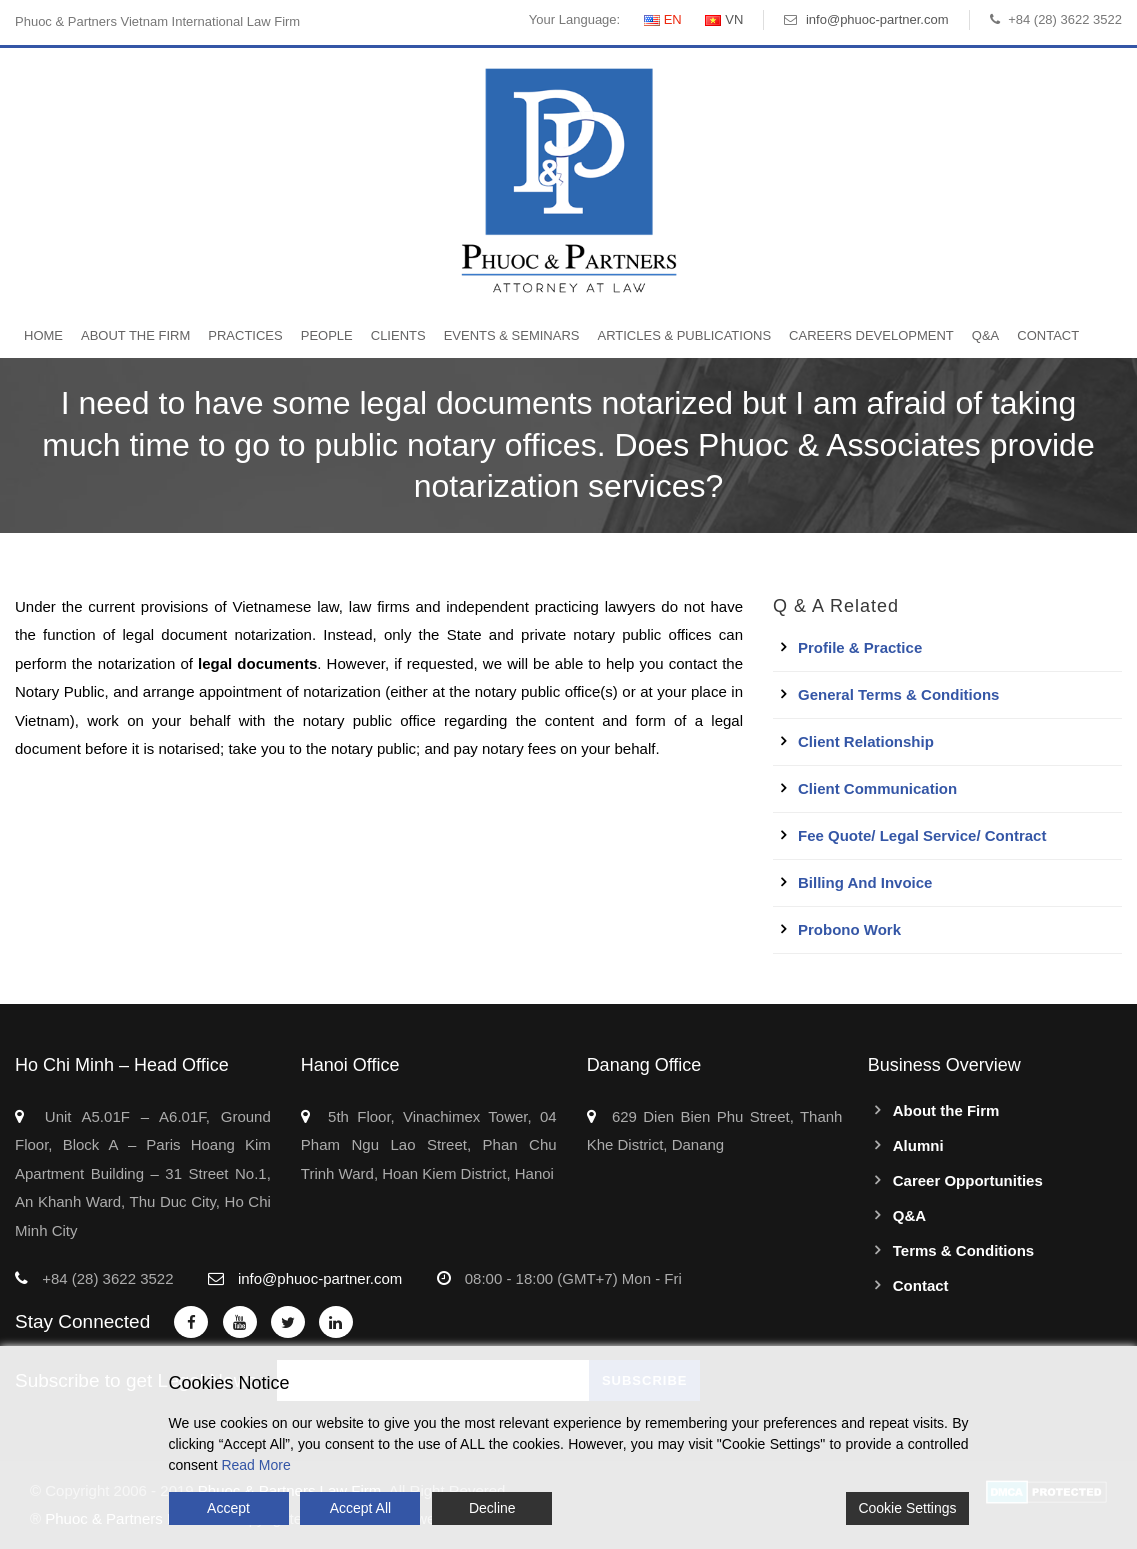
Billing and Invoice (865, 882)
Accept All (360, 1508)
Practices (245, 335)
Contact (1048, 335)
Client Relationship (866, 741)
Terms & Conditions (963, 1250)
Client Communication (877, 788)
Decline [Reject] (492, 1508)
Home (43, 335)
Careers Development (871, 335)
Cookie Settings (907, 1508)
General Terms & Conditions (898, 694)
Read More (255, 1465)
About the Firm (135, 335)
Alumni (918, 1145)
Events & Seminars (512, 335)
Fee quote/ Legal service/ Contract (922, 835)
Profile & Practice (860, 647)
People (327, 335)
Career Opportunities (968, 1180)
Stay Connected (82, 1321)
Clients (398, 335)
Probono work (849, 929)
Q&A (985, 335)
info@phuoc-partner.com (877, 19)
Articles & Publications (684, 335)
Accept (228, 1508)
